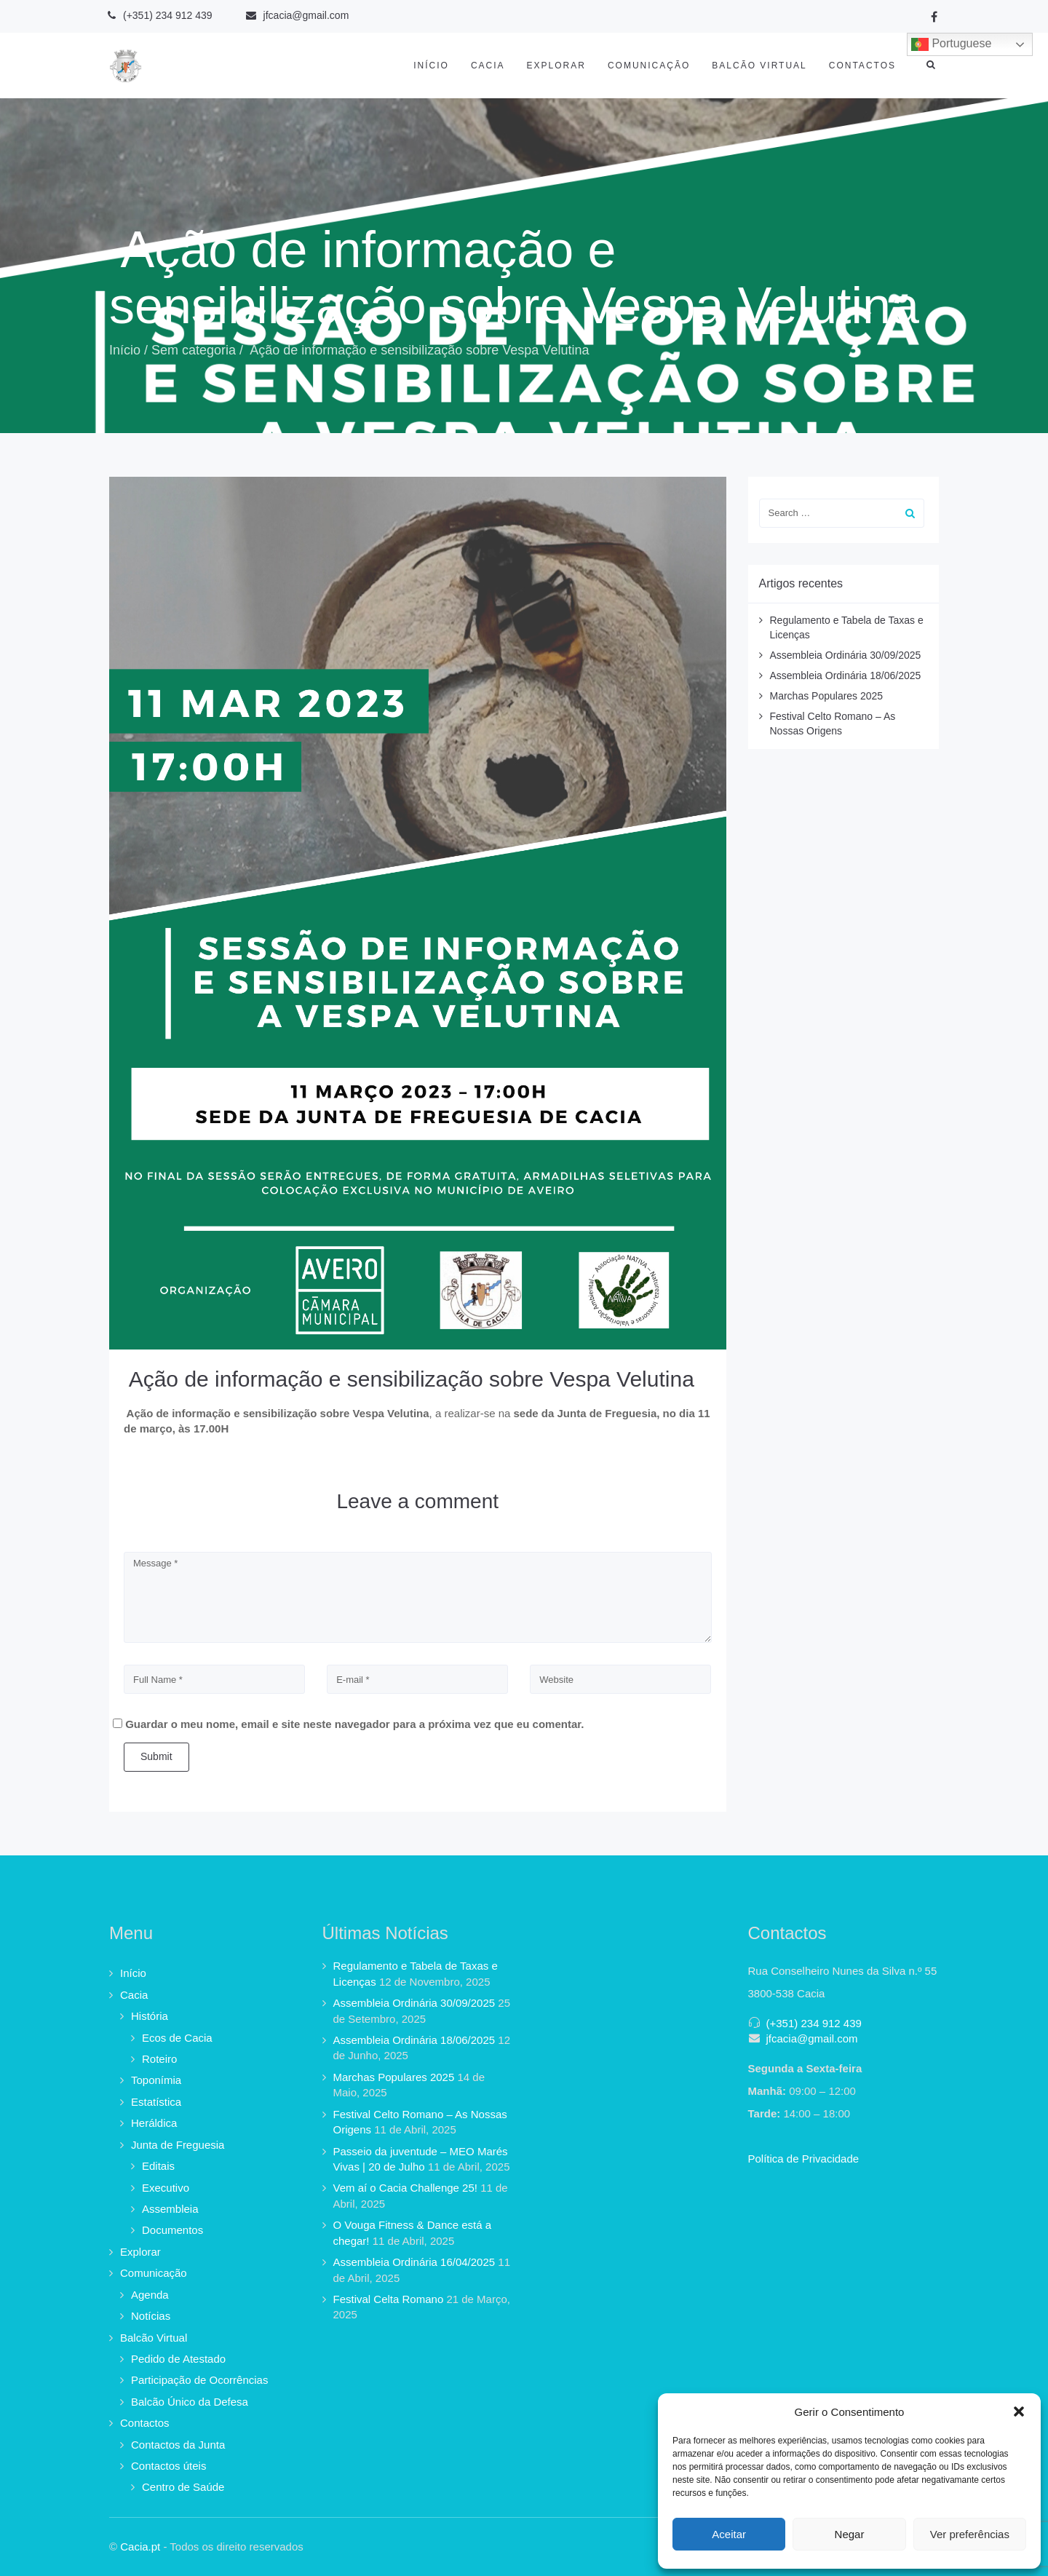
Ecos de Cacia (177, 2038)
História (149, 2016)
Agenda (150, 2294)
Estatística (156, 2102)
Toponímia (156, 2080)
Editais (158, 2166)
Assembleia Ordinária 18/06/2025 (845, 675)
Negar (850, 2534)
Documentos (172, 2230)
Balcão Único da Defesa (189, 2401)
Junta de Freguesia (177, 2145)
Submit (156, 1756)
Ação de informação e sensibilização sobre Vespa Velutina (409, 1379)
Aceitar (729, 2534)
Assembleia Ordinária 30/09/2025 (845, 655)
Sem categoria (193, 350)
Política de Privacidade (804, 2158)
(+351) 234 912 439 (814, 2023)
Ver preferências (969, 2534)
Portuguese (951, 44)
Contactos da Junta (178, 2444)
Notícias (150, 2316)
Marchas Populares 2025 (827, 696)
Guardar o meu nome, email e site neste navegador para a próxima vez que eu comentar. (354, 1724)
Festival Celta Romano (388, 2299)
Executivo (165, 2187)
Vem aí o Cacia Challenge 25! (405, 2187)
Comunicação (649, 65)
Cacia (488, 65)
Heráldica (154, 2123)
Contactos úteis (168, 2466)
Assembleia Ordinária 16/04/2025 (414, 2262)
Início (431, 65)
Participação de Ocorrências (199, 2380)
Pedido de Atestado (178, 2359)
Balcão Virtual (759, 65)
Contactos (862, 65)
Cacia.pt (140, 2546)
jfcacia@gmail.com (812, 2038)
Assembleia (170, 2209)
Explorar (556, 65)
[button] (1019, 2411)
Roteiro (159, 2059)
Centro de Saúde (183, 2487)
